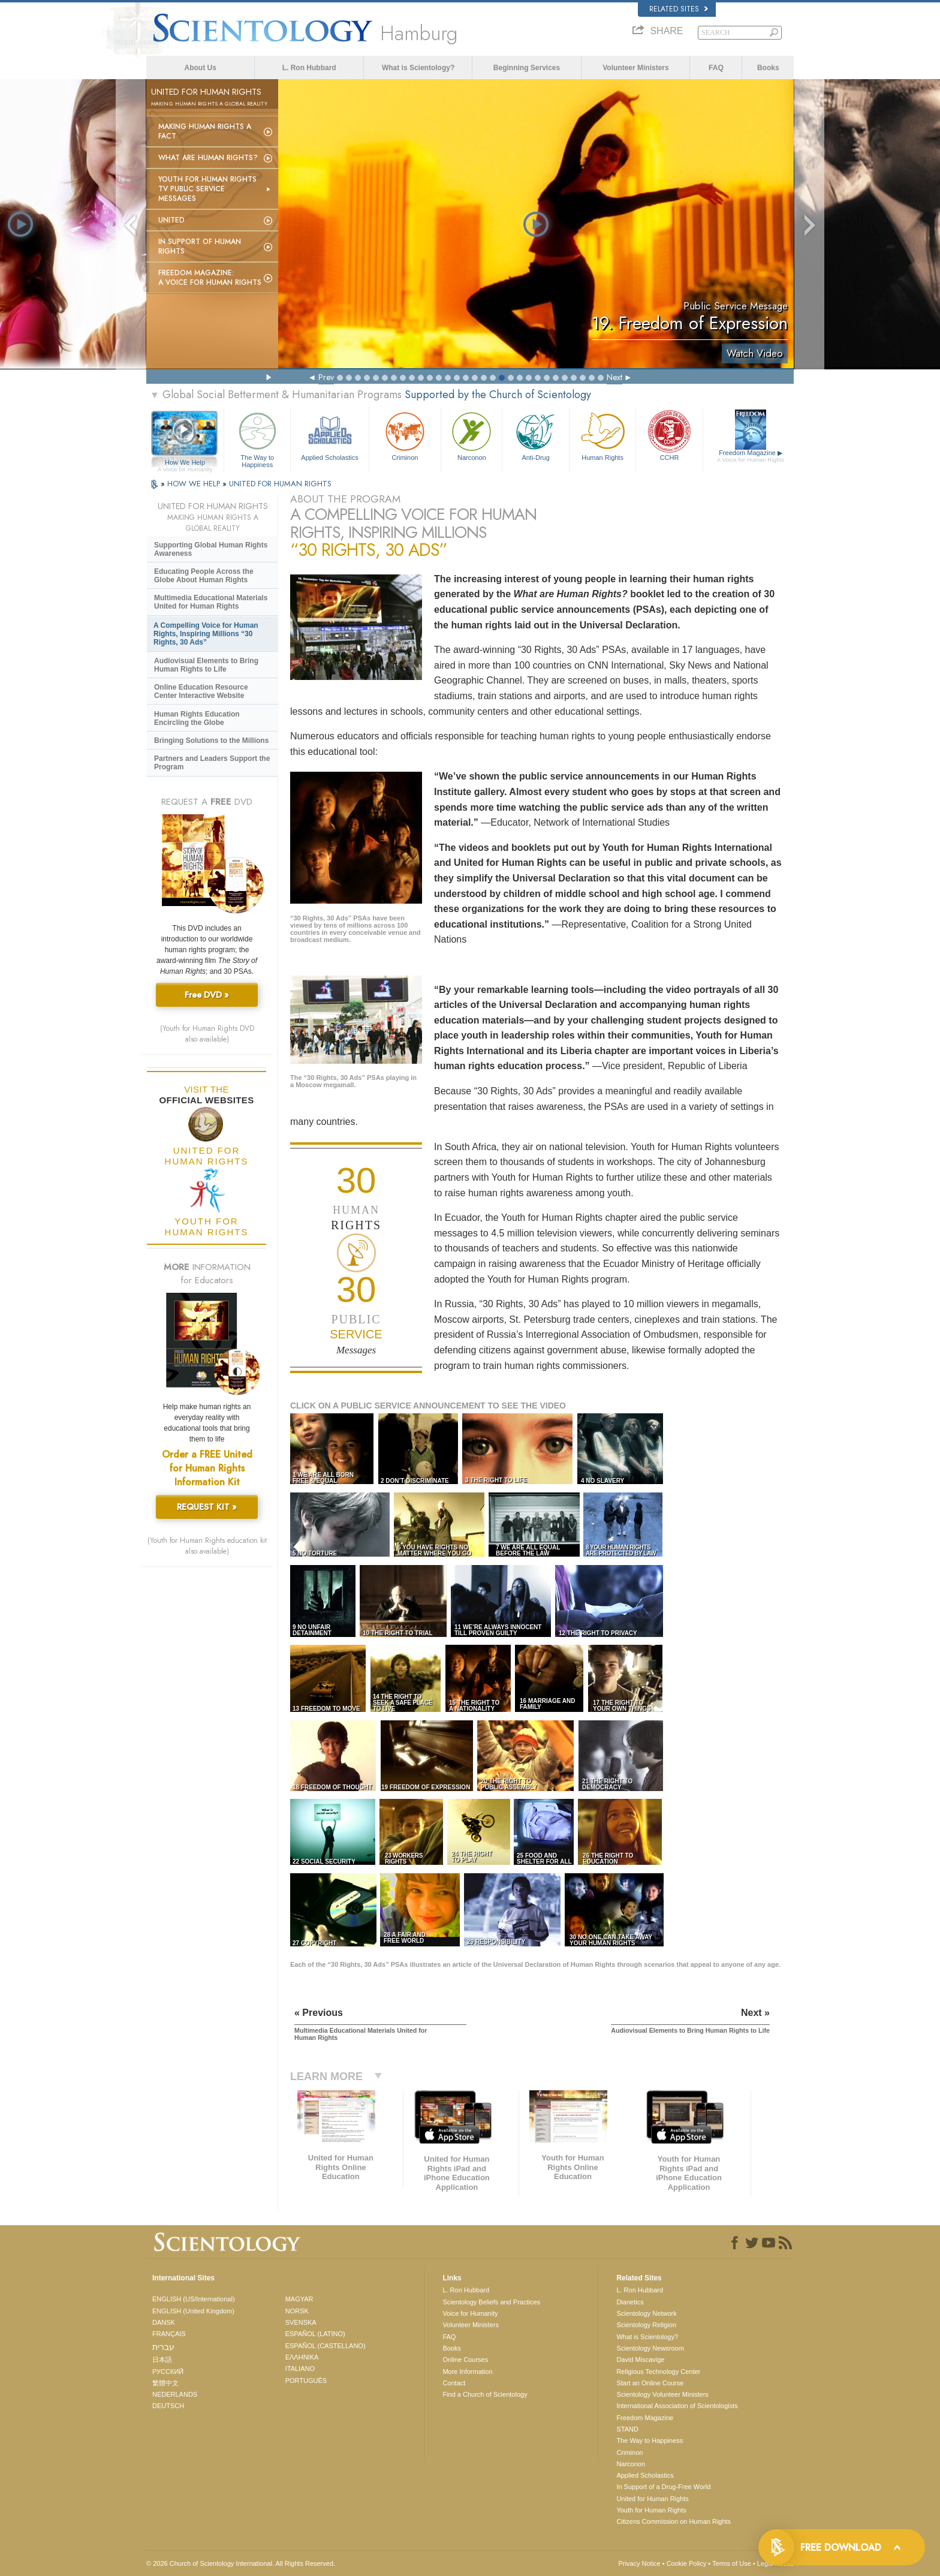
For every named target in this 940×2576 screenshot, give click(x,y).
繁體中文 (165, 2383)
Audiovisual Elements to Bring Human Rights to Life (206, 665)
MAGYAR (299, 2299)
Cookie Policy (687, 2563)
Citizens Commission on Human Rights (673, 2521)
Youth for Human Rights (651, 2510)
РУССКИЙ (167, 2371)
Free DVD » (207, 995)
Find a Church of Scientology (484, 2394)
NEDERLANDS (174, 2394)
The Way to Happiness (257, 438)
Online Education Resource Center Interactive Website (201, 691)
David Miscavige (640, 2359)
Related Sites (678, 9)
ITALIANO (300, 2368)
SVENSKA (301, 2322)
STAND (627, 2429)
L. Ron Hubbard (309, 68)
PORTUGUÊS (306, 2380)
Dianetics (629, 2302)
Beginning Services (526, 68)
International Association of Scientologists (676, 2405)
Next (614, 377)
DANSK (163, 2322)
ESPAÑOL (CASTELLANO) (325, 2345)
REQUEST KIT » (207, 1507)
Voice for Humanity (470, 2313)
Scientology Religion (646, 2324)
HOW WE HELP (194, 483)
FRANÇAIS (169, 2333)
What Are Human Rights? (208, 157)
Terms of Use (731, 2563)
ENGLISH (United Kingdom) (193, 2311)
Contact (453, 2383)
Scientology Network (646, 2313)
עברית (163, 2347)
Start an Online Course (649, 2383)
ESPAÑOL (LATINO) (315, 2333)
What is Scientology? (418, 68)
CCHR (669, 435)
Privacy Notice (639, 2563)
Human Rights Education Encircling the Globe (197, 718)
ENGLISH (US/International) (193, 2299)
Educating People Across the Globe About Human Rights (204, 575)
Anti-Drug (535, 435)
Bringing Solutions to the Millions (211, 740)
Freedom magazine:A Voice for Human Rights (209, 277)
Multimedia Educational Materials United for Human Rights (210, 602)
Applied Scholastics (329, 435)
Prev (326, 377)
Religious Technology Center (658, 2371)
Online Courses (465, 2359)
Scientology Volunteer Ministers (662, 2394)
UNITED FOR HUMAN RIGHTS (280, 483)
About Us (200, 68)
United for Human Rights (652, 2498)
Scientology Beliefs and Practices (491, 2302)
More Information (467, 2371)
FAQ (716, 68)
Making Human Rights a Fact (204, 131)
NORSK (297, 2311)
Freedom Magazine (751, 456)
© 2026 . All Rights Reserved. (240, 2563)
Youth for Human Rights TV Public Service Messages (207, 189)
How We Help (185, 463)
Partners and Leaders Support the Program (212, 762)
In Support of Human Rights (199, 246)
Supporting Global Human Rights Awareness (210, 549)
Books (768, 68)
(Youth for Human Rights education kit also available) (207, 1546)
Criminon (405, 435)
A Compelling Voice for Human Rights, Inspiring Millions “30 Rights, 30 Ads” (205, 633)
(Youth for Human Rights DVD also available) (207, 1034)
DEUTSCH (168, 2405)
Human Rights (602, 435)
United (171, 220)
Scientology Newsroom (650, 2348)
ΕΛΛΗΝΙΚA (302, 2357)
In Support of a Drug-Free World (663, 2486)
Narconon (471, 435)
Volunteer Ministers (635, 68)
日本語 (162, 2359)
